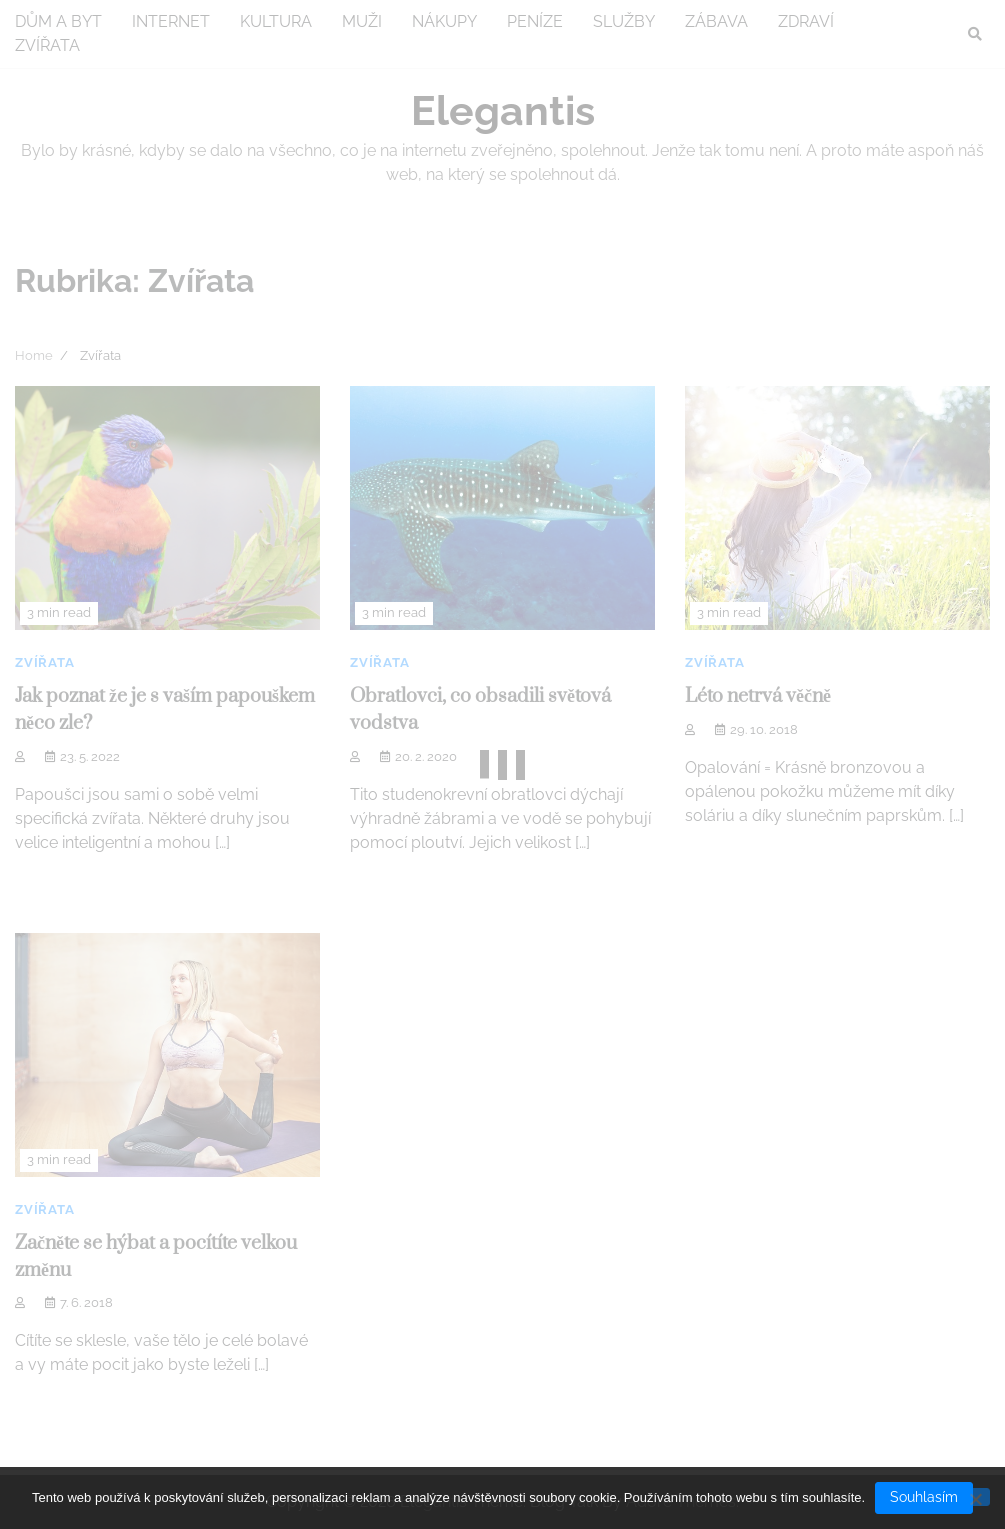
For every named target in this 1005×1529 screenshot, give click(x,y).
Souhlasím (924, 1497)
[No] (975, 1497)
